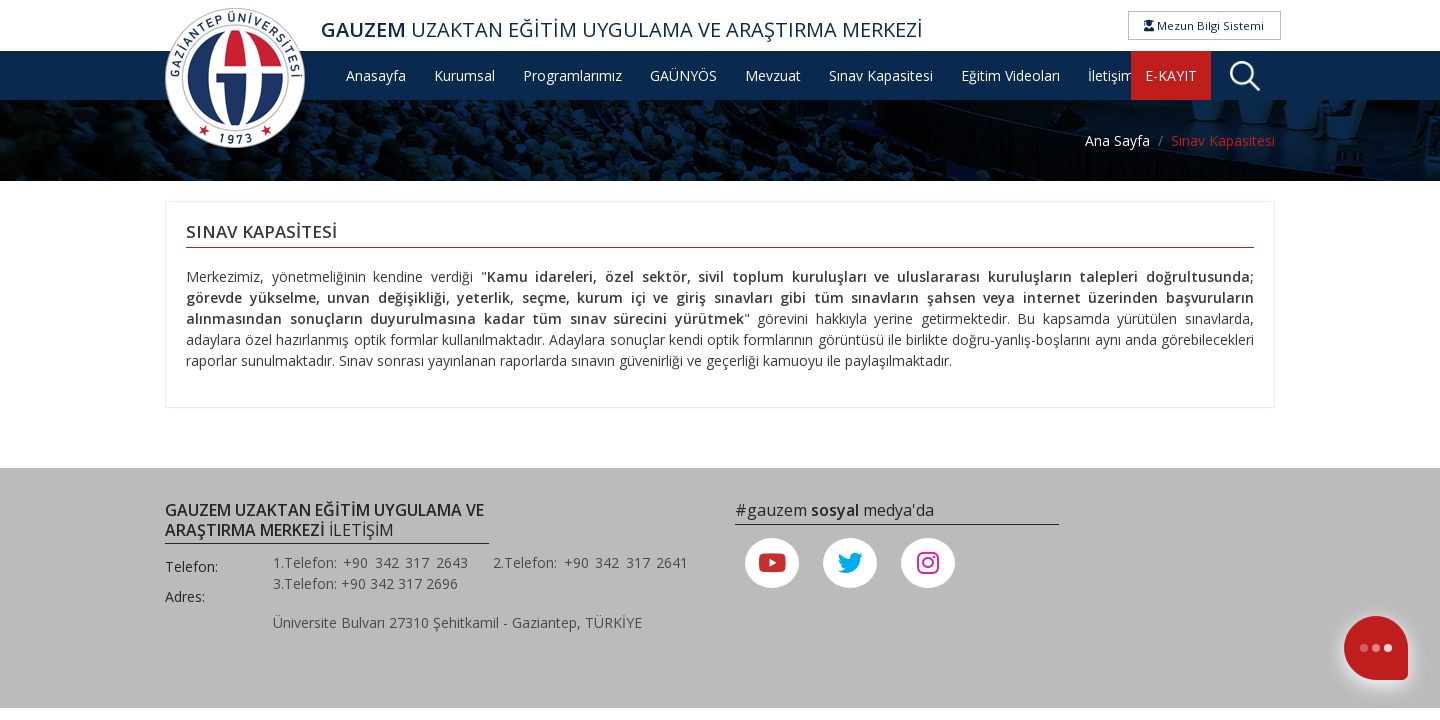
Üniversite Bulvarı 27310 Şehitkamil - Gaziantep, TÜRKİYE (457, 622)
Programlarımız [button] (572, 75)
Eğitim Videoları (1010, 75)
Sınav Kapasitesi (881, 75)
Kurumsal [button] (464, 75)
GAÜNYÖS (683, 75)
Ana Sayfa (1117, 140)
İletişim (1111, 75)
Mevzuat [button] (773, 75)
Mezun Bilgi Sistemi (1204, 25)
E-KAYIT (1171, 75)
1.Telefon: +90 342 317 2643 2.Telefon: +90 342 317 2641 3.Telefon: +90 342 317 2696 (489, 573)
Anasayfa (376, 75)
